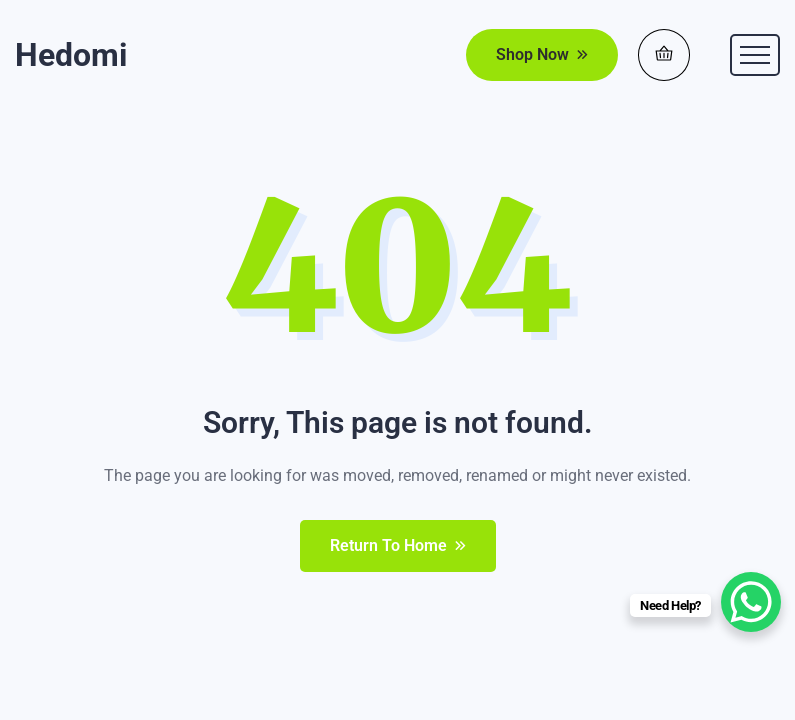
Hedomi (71, 55)
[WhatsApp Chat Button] (751, 602)
